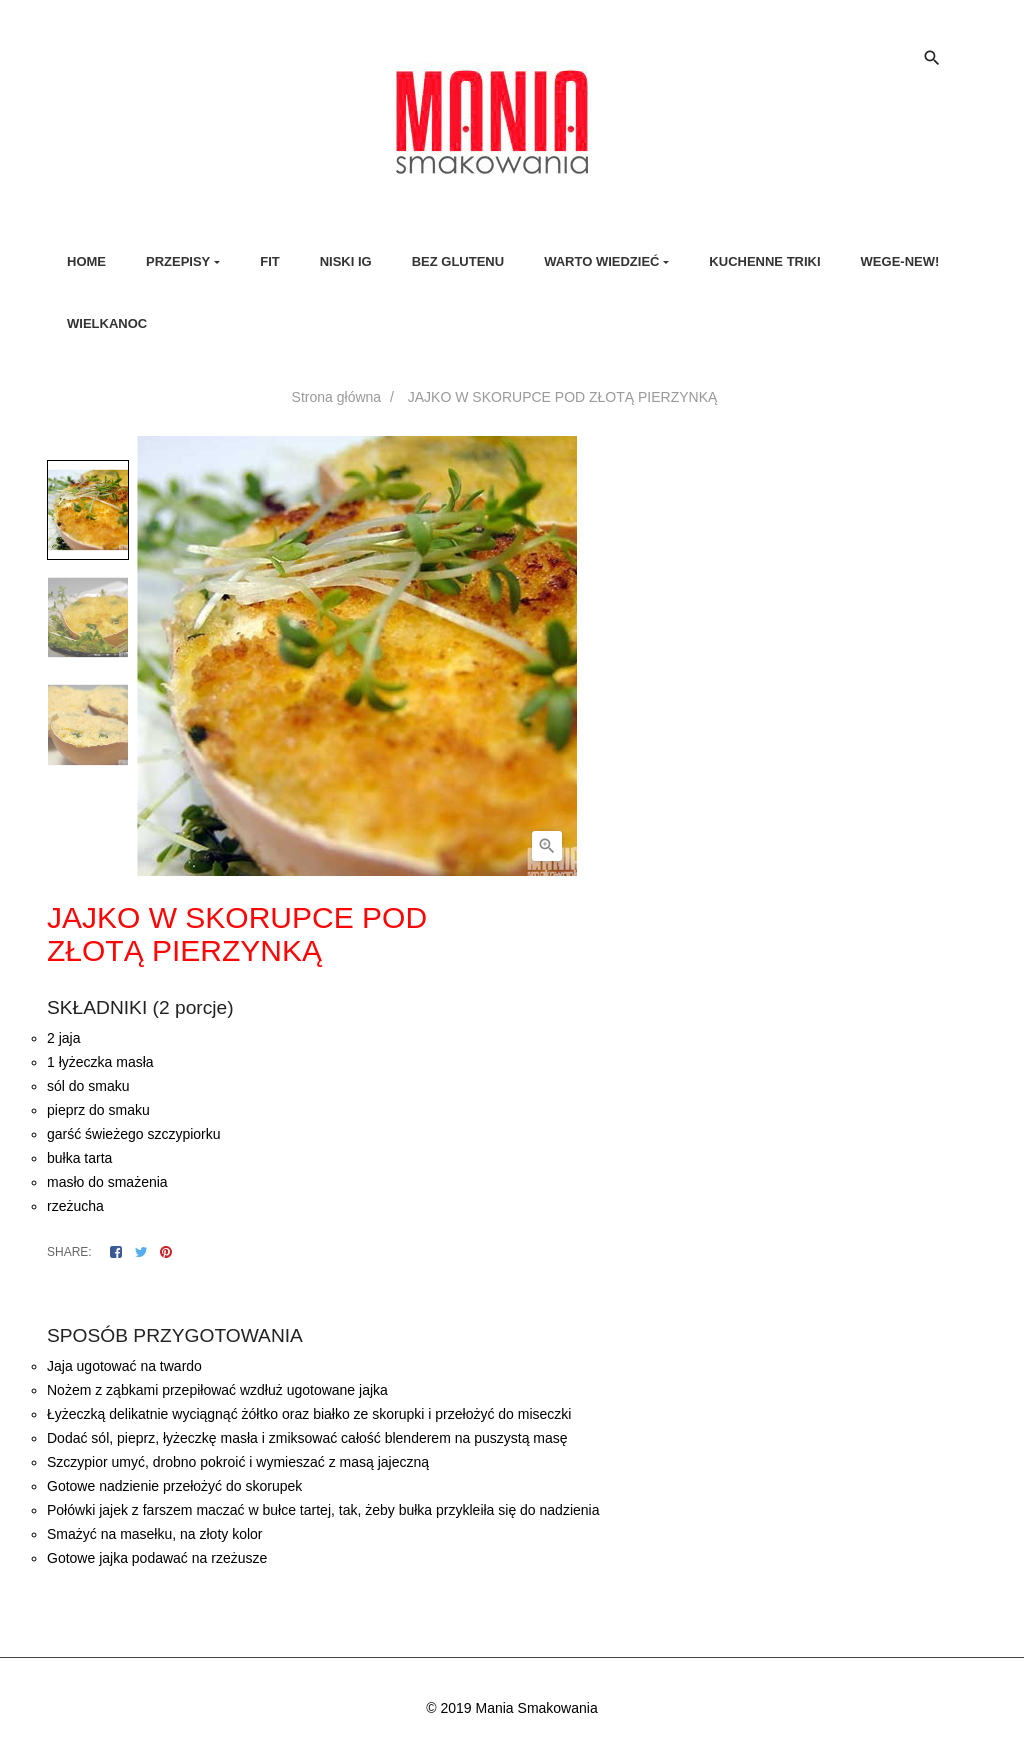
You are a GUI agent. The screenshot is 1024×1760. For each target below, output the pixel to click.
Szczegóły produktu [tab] (529, 1295)
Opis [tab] (432, 1295)
